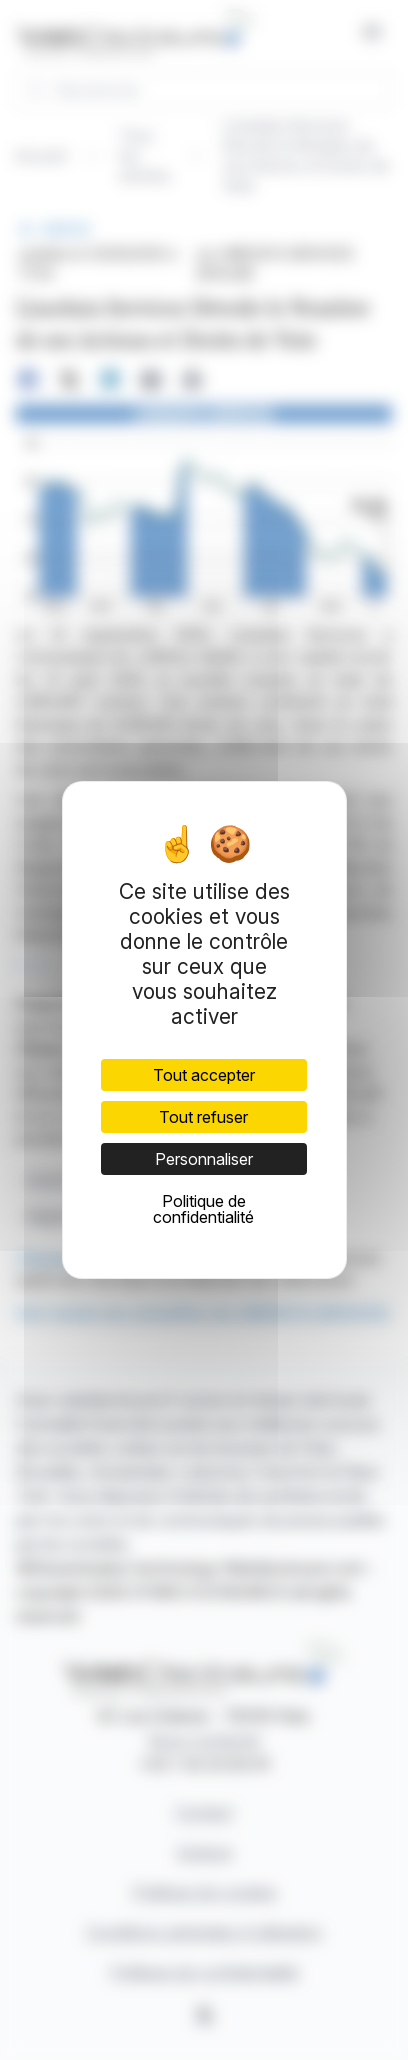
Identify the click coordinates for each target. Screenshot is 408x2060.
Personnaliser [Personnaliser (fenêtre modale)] (204, 1159)
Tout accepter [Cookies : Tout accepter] (204, 1075)
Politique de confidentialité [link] (203, 1209)
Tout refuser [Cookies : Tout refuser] (203, 1117)
